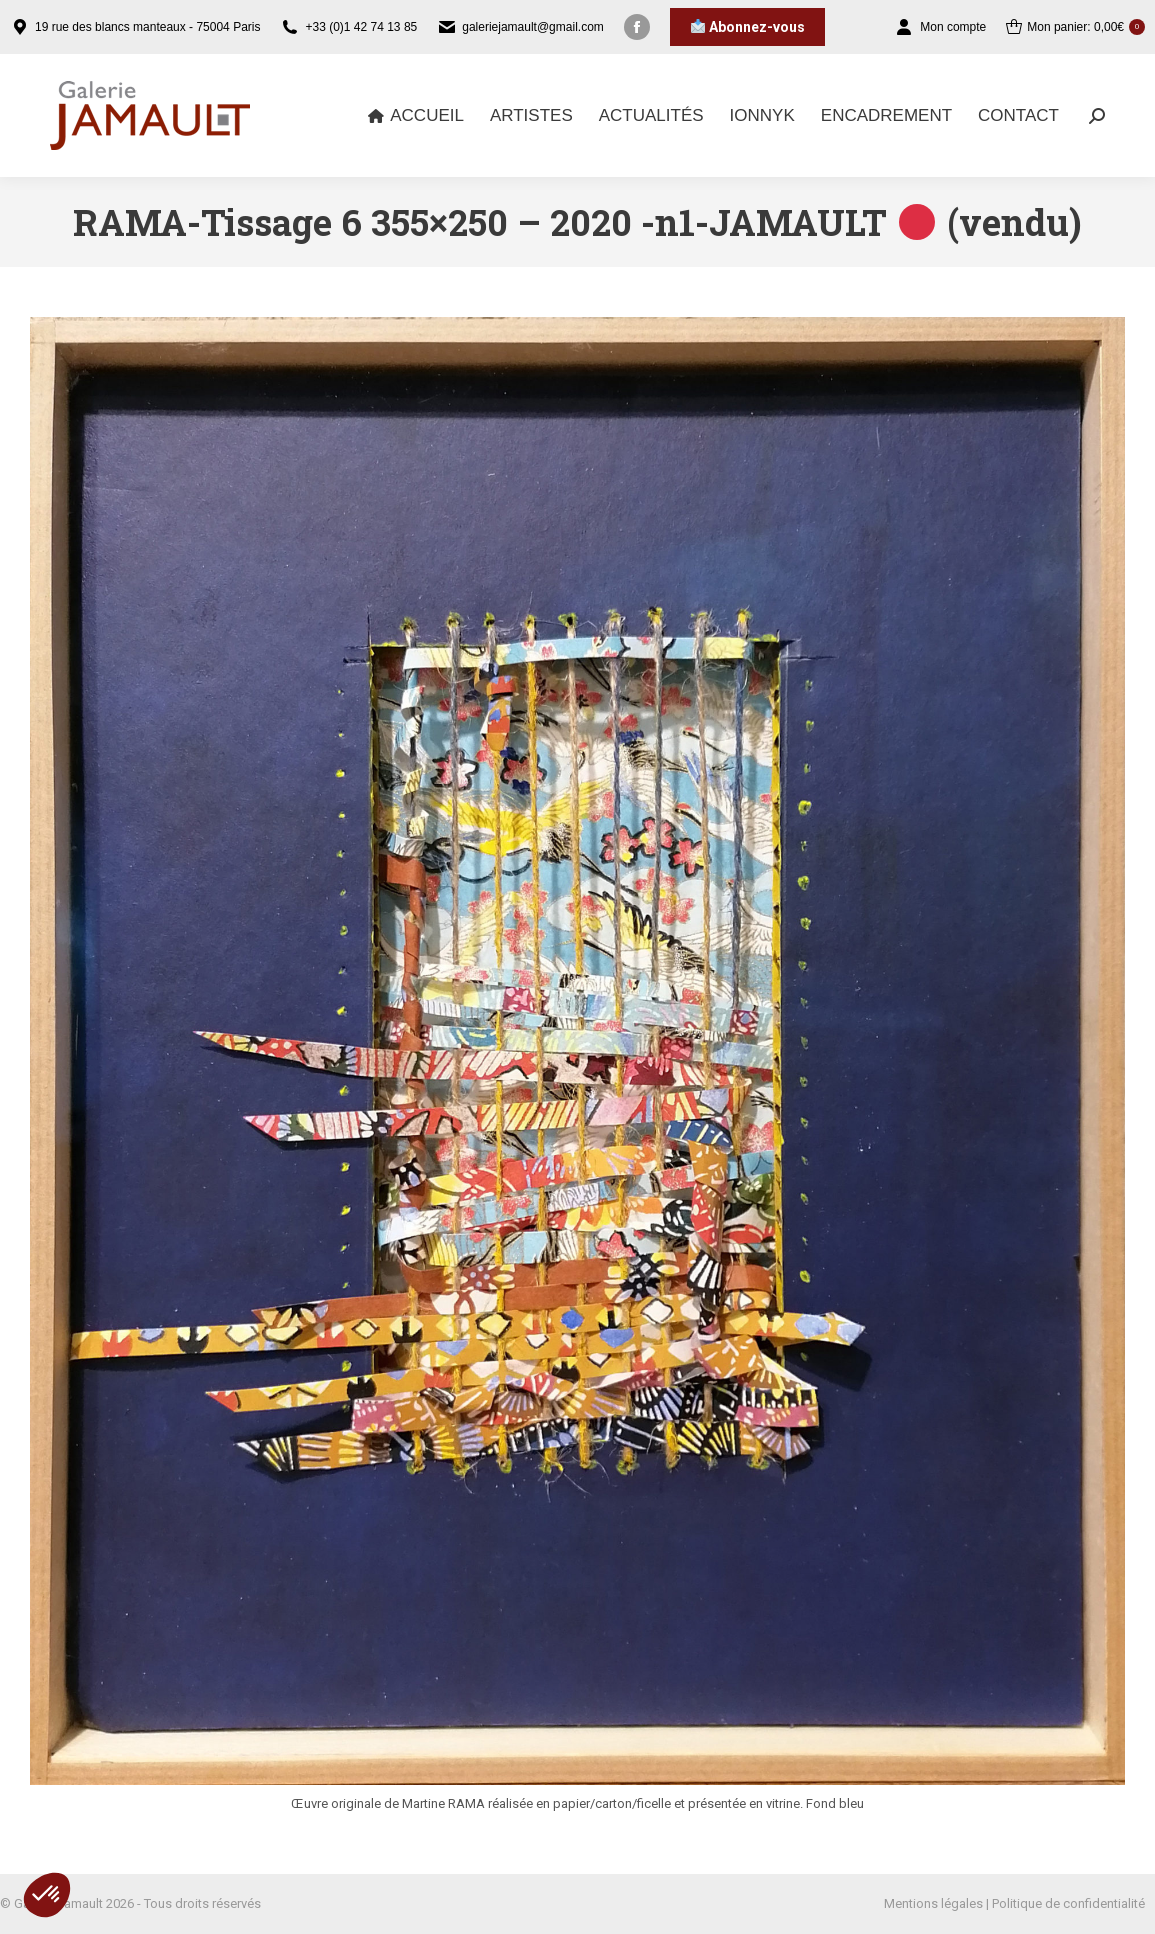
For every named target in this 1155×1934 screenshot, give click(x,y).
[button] (47, 1895)
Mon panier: (1075, 27)
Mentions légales (933, 1903)
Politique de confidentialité (1068, 1903)
